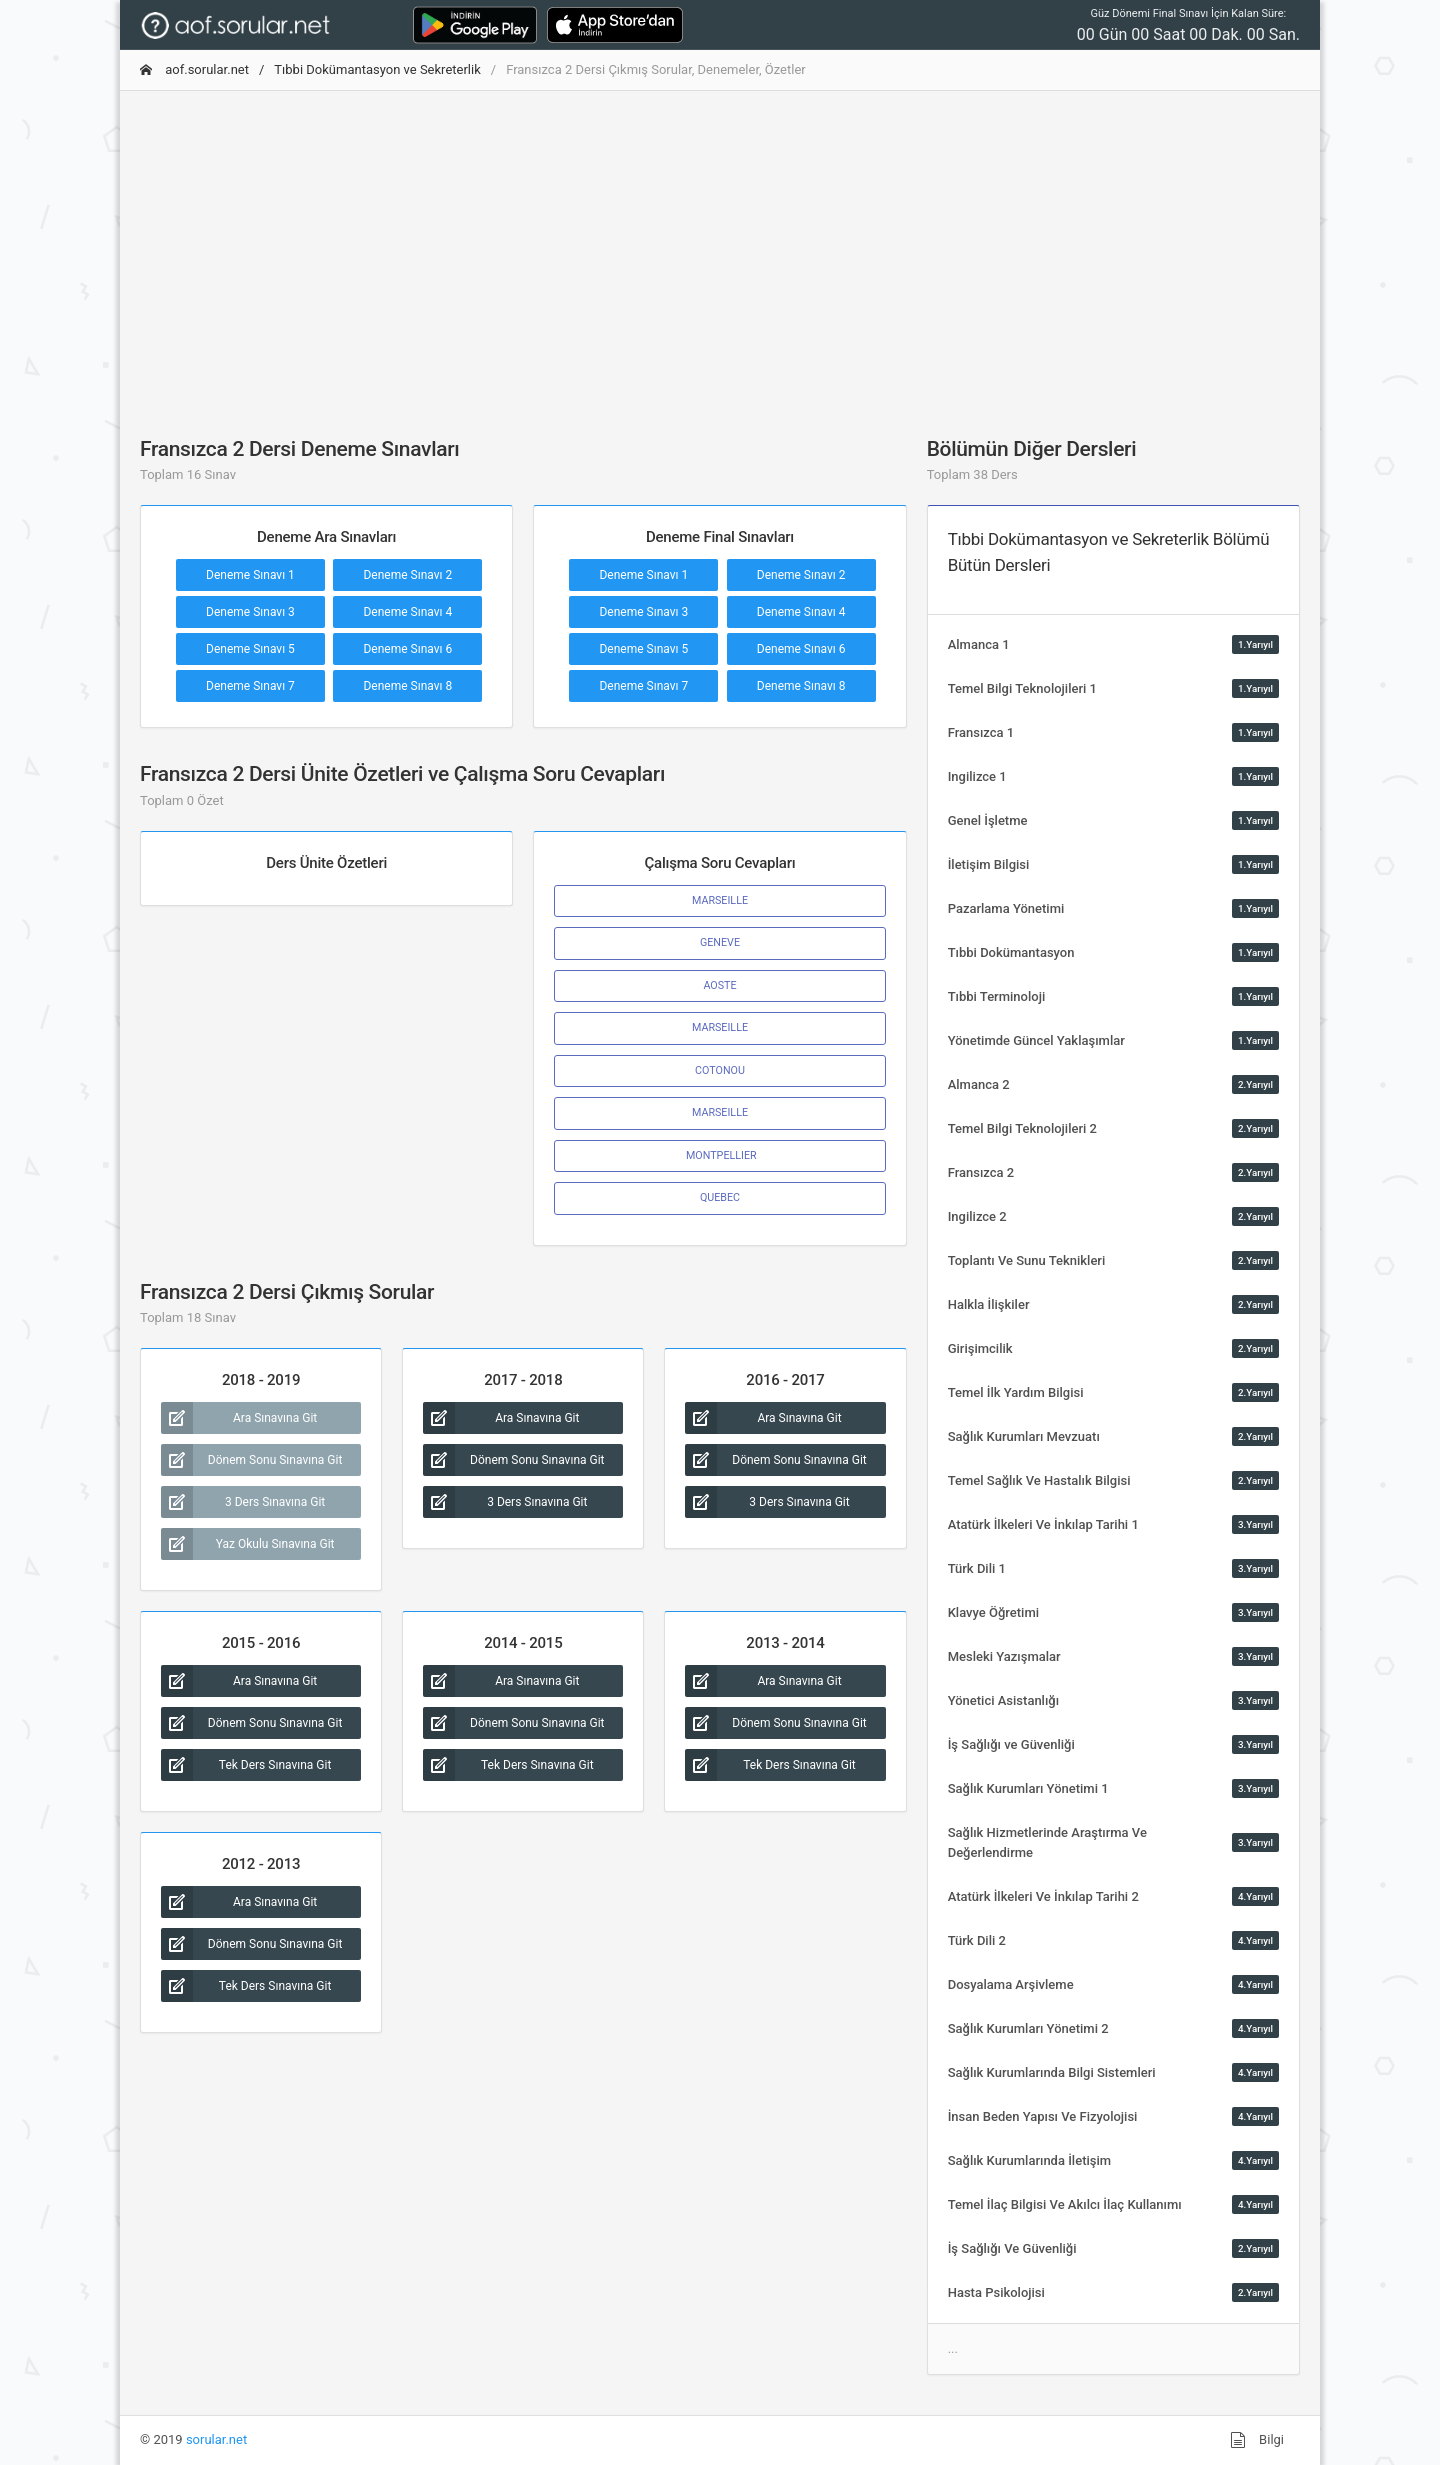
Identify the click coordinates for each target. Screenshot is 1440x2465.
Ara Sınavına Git (239, 1418)
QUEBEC (720, 1197)
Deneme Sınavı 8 (407, 686)
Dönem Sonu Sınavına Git (251, 1460)
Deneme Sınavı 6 (407, 649)
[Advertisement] (720, 247)
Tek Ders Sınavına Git (246, 1765)
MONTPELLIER (719, 1155)
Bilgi (1257, 2440)
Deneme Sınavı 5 (250, 649)
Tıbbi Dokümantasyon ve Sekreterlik (377, 69)
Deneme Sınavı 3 (250, 612)
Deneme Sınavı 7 (250, 686)
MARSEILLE (720, 900)
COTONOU (720, 1070)
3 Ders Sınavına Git (243, 1502)
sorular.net (216, 2439)
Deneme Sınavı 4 (407, 612)
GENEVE (720, 942)
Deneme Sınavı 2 (407, 575)
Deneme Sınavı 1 (250, 575)
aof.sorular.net (194, 69)
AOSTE (719, 985)
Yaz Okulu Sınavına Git (248, 1544)
